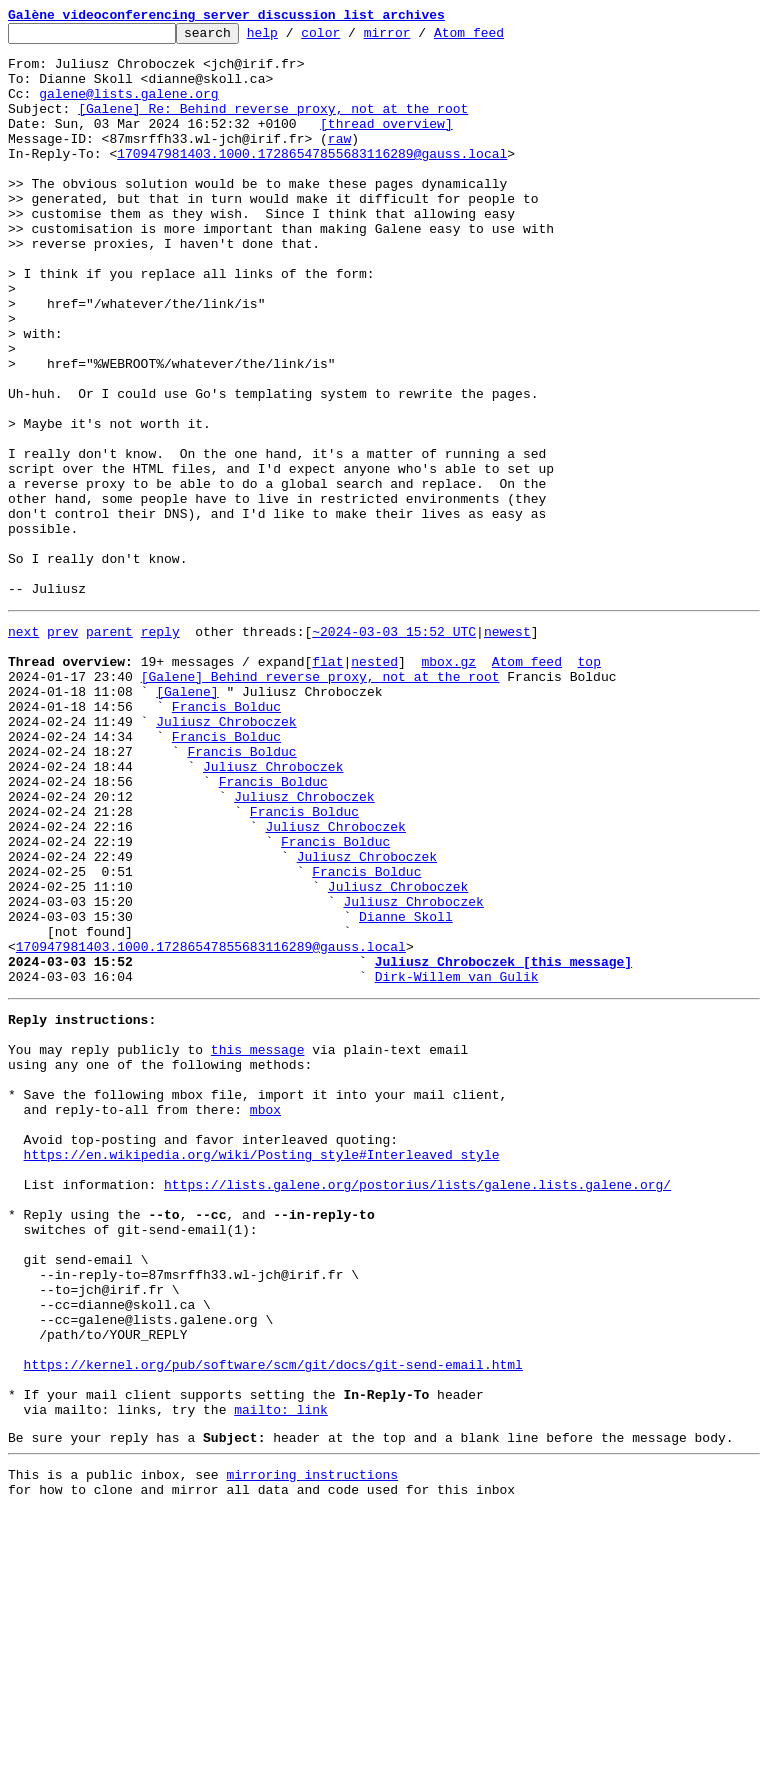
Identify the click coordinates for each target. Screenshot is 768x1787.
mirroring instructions (312, 1747)
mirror (418, 38)
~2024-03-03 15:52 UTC (394, 748)
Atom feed (500, 38)
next (23, 748)
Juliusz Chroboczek (226, 856)
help (293, 38)
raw (339, 162)
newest (507, 748)
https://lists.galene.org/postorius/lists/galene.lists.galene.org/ (417, 1406)
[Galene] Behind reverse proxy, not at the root (320, 802)
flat (327, 784)
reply (160, 748)
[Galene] (187, 820)
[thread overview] (386, 144)
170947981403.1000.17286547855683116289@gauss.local (312, 180)
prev (62, 748)
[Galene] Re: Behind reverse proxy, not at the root (273, 126)
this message (258, 1244)
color (351, 38)
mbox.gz (448, 784)
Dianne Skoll (406, 1090)
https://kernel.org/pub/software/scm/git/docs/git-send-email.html (273, 1622)
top (588, 784)
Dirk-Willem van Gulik (457, 1162)
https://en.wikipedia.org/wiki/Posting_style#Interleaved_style (262, 1370)
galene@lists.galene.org (128, 108)
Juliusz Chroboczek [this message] (503, 1144)
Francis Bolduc (226, 838)
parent (109, 748)
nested (374, 784)
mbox (265, 1316)
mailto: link (281, 1676)
